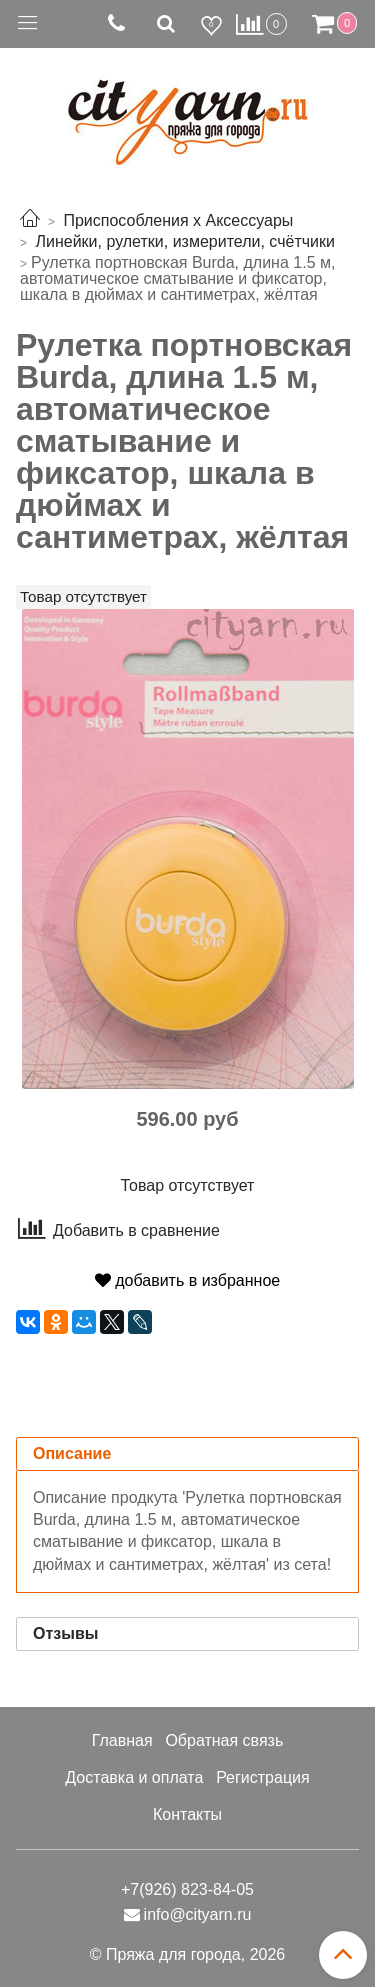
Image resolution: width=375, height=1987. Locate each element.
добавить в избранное (187, 1280)
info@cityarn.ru (198, 1914)
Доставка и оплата (134, 1777)
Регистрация (263, 1777)
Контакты (187, 1814)
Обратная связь (224, 1740)
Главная (122, 1740)
